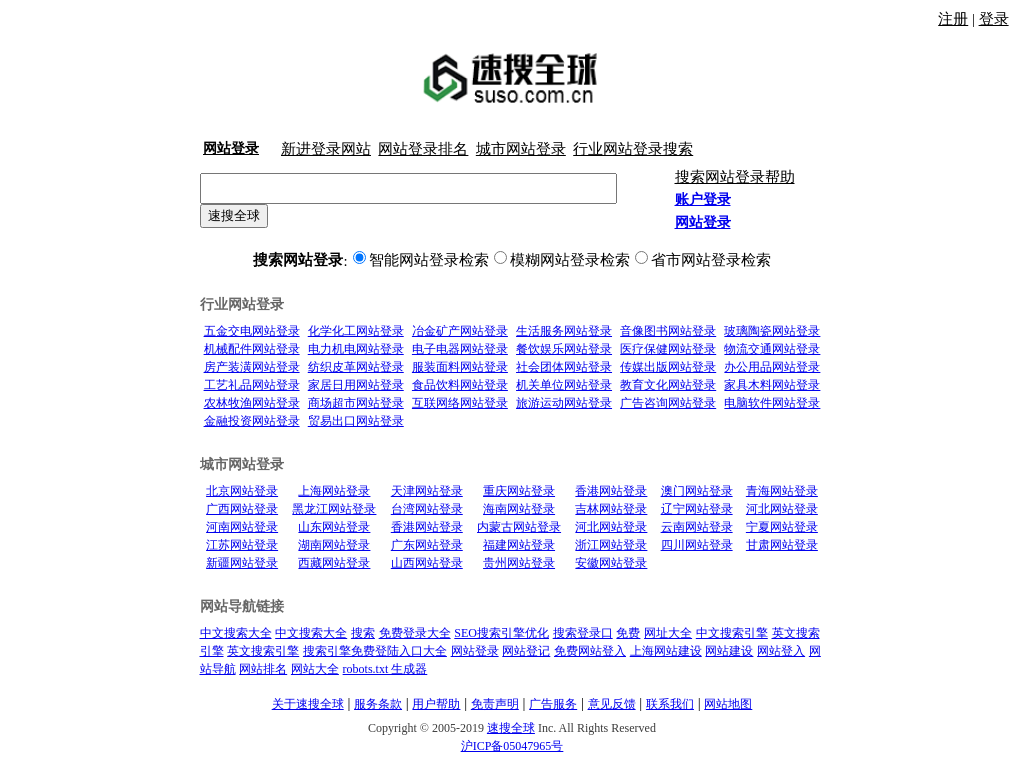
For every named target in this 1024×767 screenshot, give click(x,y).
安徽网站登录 (611, 563)
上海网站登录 (334, 491)
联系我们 (670, 704)
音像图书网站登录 (668, 331)
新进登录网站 (326, 149)
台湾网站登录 (427, 509)
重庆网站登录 (519, 491)
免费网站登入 (590, 651)
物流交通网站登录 (772, 349)
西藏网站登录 (334, 563)
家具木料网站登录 (772, 385)
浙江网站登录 (611, 545)
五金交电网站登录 (252, 331)
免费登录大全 (415, 633)
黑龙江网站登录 (334, 509)
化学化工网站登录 (356, 331)
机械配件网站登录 (252, 349)
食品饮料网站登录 (460, 385)
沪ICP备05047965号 (512, 746)
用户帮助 (436, 704)
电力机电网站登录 (356, 349)
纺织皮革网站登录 (356, 367)
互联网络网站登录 (460, 403)
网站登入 (781, 651)
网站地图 (728, 704)
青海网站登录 (782, 491)
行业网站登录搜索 (633, 149)
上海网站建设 (666, 651)
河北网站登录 (782, 509)
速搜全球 (234, 215)
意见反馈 (612, 704)
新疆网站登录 (242, 563)
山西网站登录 (427, 563)
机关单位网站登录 (564, 385)
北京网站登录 (242, 491)
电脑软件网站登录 (772, 403)
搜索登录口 (583, 633)
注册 (953, 19)
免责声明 (495, 704)
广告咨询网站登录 (668, 403)
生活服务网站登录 (564, 331)
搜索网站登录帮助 (735, 177)
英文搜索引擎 (263, 651)
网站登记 (526, 651)
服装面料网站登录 (460, 367)
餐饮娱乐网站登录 (564, 349)
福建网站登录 (519, 545)
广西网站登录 (242, 509)
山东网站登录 (334, 527)
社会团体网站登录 (564, 367)
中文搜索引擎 (732, 633)
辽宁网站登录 (697, 509)
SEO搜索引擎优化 (501, 633)
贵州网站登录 (519, 563)
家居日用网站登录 (356, 385)
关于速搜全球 (308, 704)
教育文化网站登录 (668, 385)
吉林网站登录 (611, 509)
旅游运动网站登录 (564, 403)
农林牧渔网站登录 (252, 403)
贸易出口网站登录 (356, 421)
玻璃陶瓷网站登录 (772, 331)
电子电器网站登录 (460, 349)
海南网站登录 (519, 509)
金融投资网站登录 (252, 421)
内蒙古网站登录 (519, 527)
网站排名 (263, 669)
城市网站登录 (521, 149)
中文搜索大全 (236, 633)
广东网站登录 (427, 545)
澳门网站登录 (697, 491)
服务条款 (378, 704)
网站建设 (729, 651)
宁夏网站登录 (782, 527)
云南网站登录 (697, 527)
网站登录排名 (423, 149)
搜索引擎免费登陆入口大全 (375, 651)
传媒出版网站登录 (668, 367)
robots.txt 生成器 (385, 669)
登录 (994, 19)
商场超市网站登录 (356, 403)
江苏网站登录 (242, 545)
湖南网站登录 (334, 545)
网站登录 (475, 651)
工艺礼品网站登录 (252, 385)
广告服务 (553, 704)
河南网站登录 (242, 527)
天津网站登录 (427, 491)
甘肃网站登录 (782, 545)
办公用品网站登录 (772, 367)
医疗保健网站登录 (668, 349)
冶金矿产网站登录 (460, 331)
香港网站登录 (611, 491)
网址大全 (668, 633)
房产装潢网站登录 (252, 367)
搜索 (363, 633)
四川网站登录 (697, 545)
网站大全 (315, 669)
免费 (628, 633)
